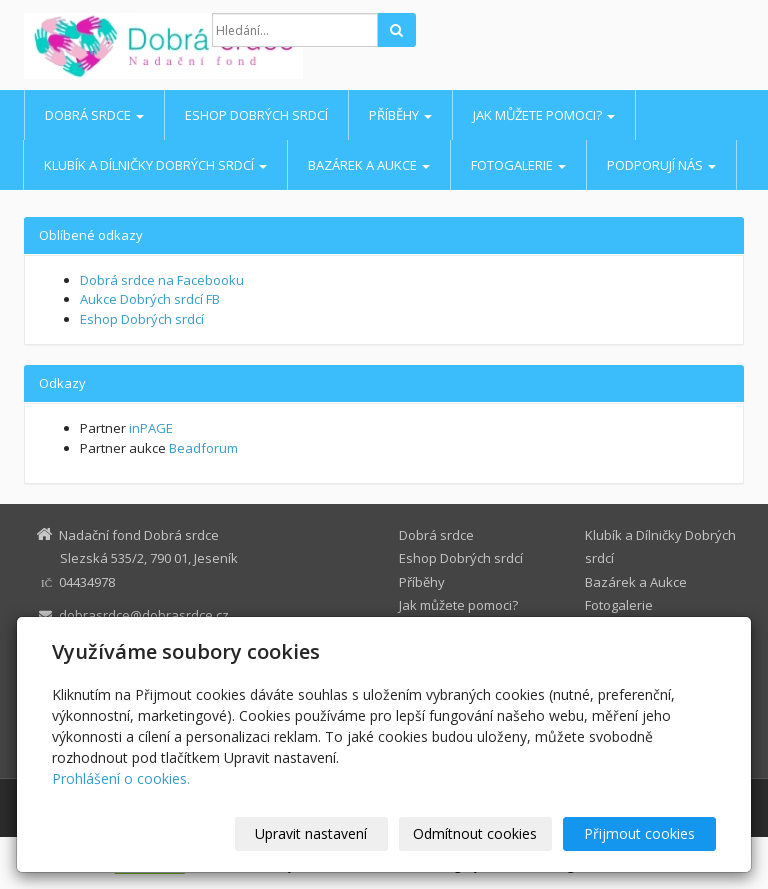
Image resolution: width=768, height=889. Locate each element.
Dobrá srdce (94, 115)
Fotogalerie (518, 165)
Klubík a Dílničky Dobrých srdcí (155, 165)
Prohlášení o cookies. (121, 778)
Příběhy (400, 115)
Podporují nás (661, 165)
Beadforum (203, 448)
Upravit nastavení (311, 833)
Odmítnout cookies (475, 833)
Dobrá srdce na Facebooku (162, 280)
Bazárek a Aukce (369, 165)
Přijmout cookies (639, 833)
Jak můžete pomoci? (544, 115)
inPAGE (151, 428)
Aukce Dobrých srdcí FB (150, 299)
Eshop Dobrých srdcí (256, 115)
